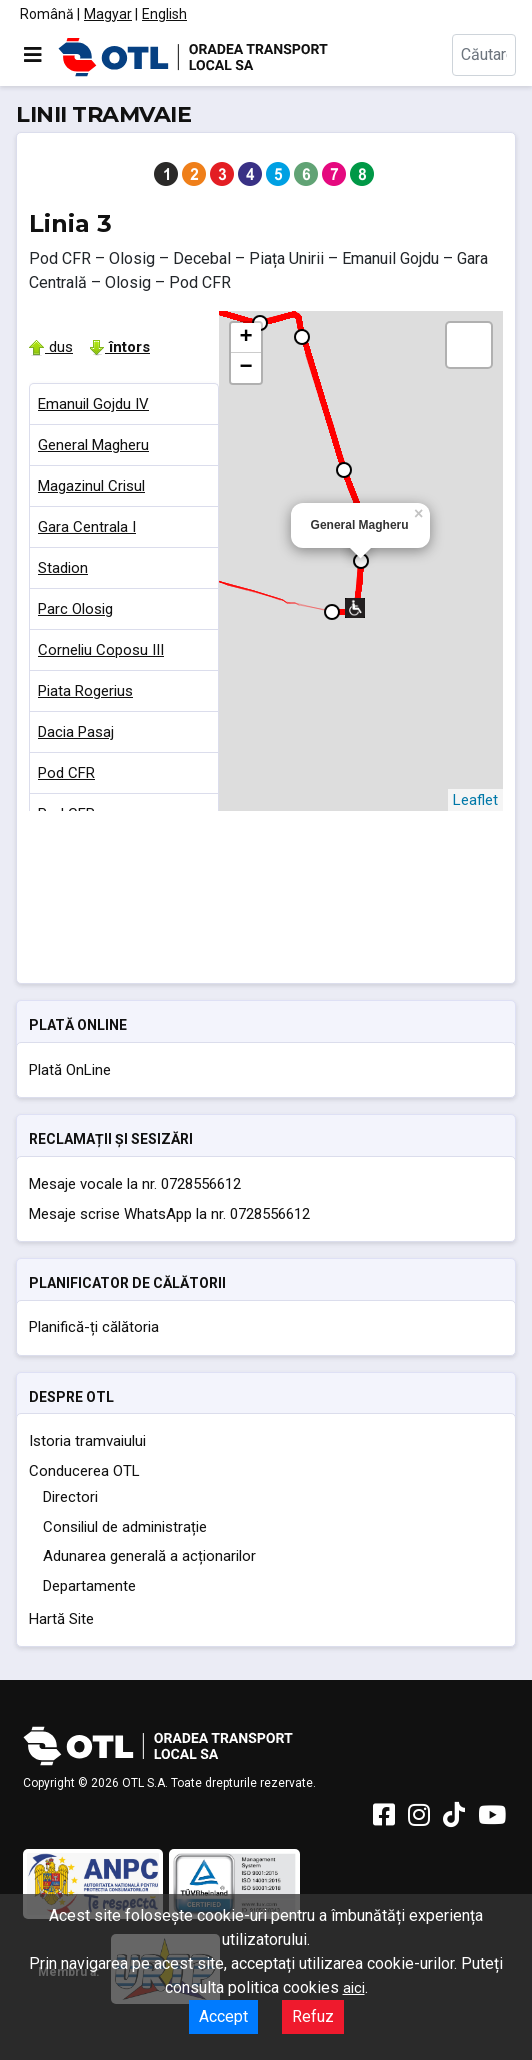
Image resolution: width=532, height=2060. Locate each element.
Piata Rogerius (85, 691)
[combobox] (484, 55)
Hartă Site (61, 1619)
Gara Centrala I (87, 527)
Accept (223, 2016)
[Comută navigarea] (33, 55)
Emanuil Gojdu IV (93, 404)
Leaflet (475, 800)
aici (354, 1988)
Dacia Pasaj (76, 732)
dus (51, 347)
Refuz (313, 2016)
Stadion (63, 568)
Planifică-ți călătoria (94, 1327)
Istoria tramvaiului (87, 1441)
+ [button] (245, 338)
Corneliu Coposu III (101, 650)
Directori (70, 1497)
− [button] (245, 368)
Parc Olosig (75, 609)
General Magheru (93, 445)
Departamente (89, 1586)
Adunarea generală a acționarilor (149, 1556)
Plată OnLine (70, 1070)
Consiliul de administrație (125, 1527)
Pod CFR (66, 773)
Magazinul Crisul (91, 486)
